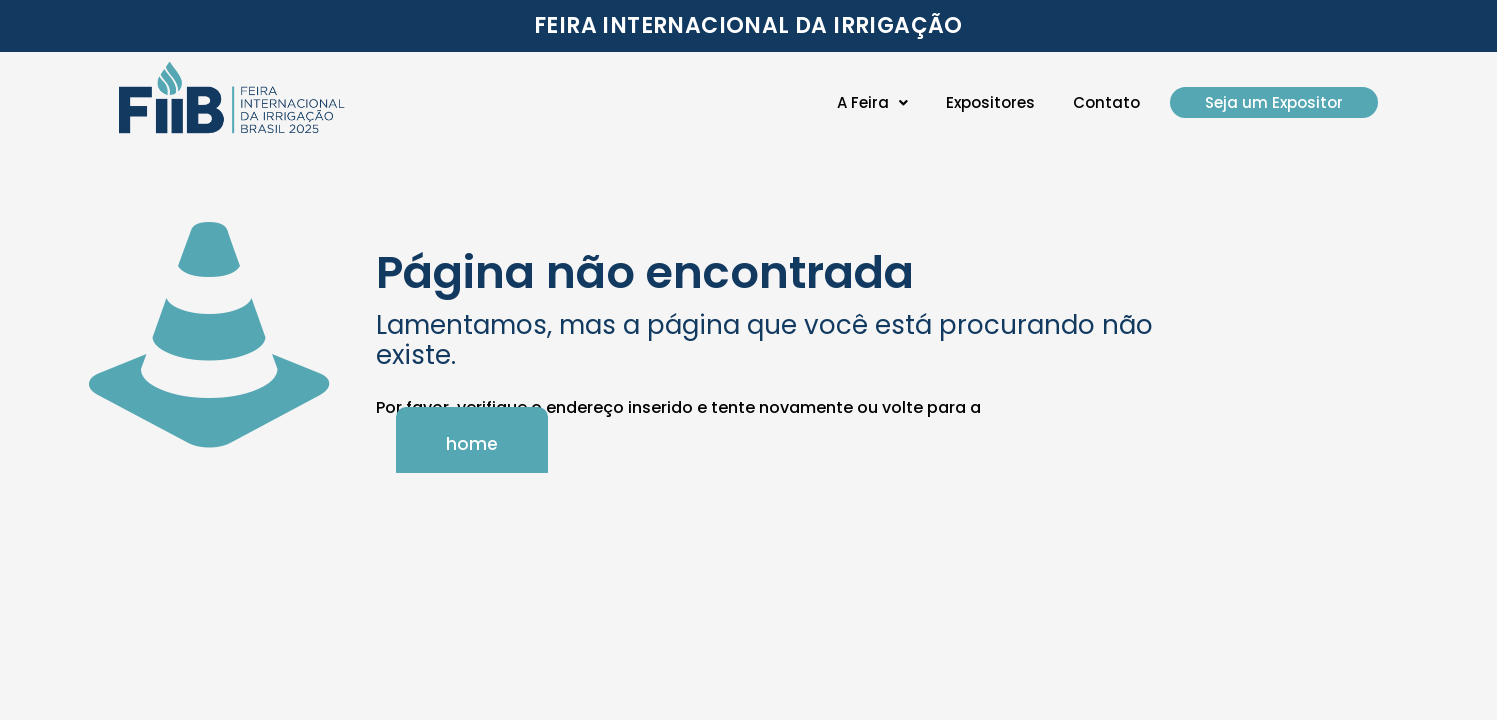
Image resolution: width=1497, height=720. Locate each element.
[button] (872, 102)
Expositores (990, 102)
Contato (1106, 102)
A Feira (872, 102)
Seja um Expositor (1274, 102)
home (472, 444)
